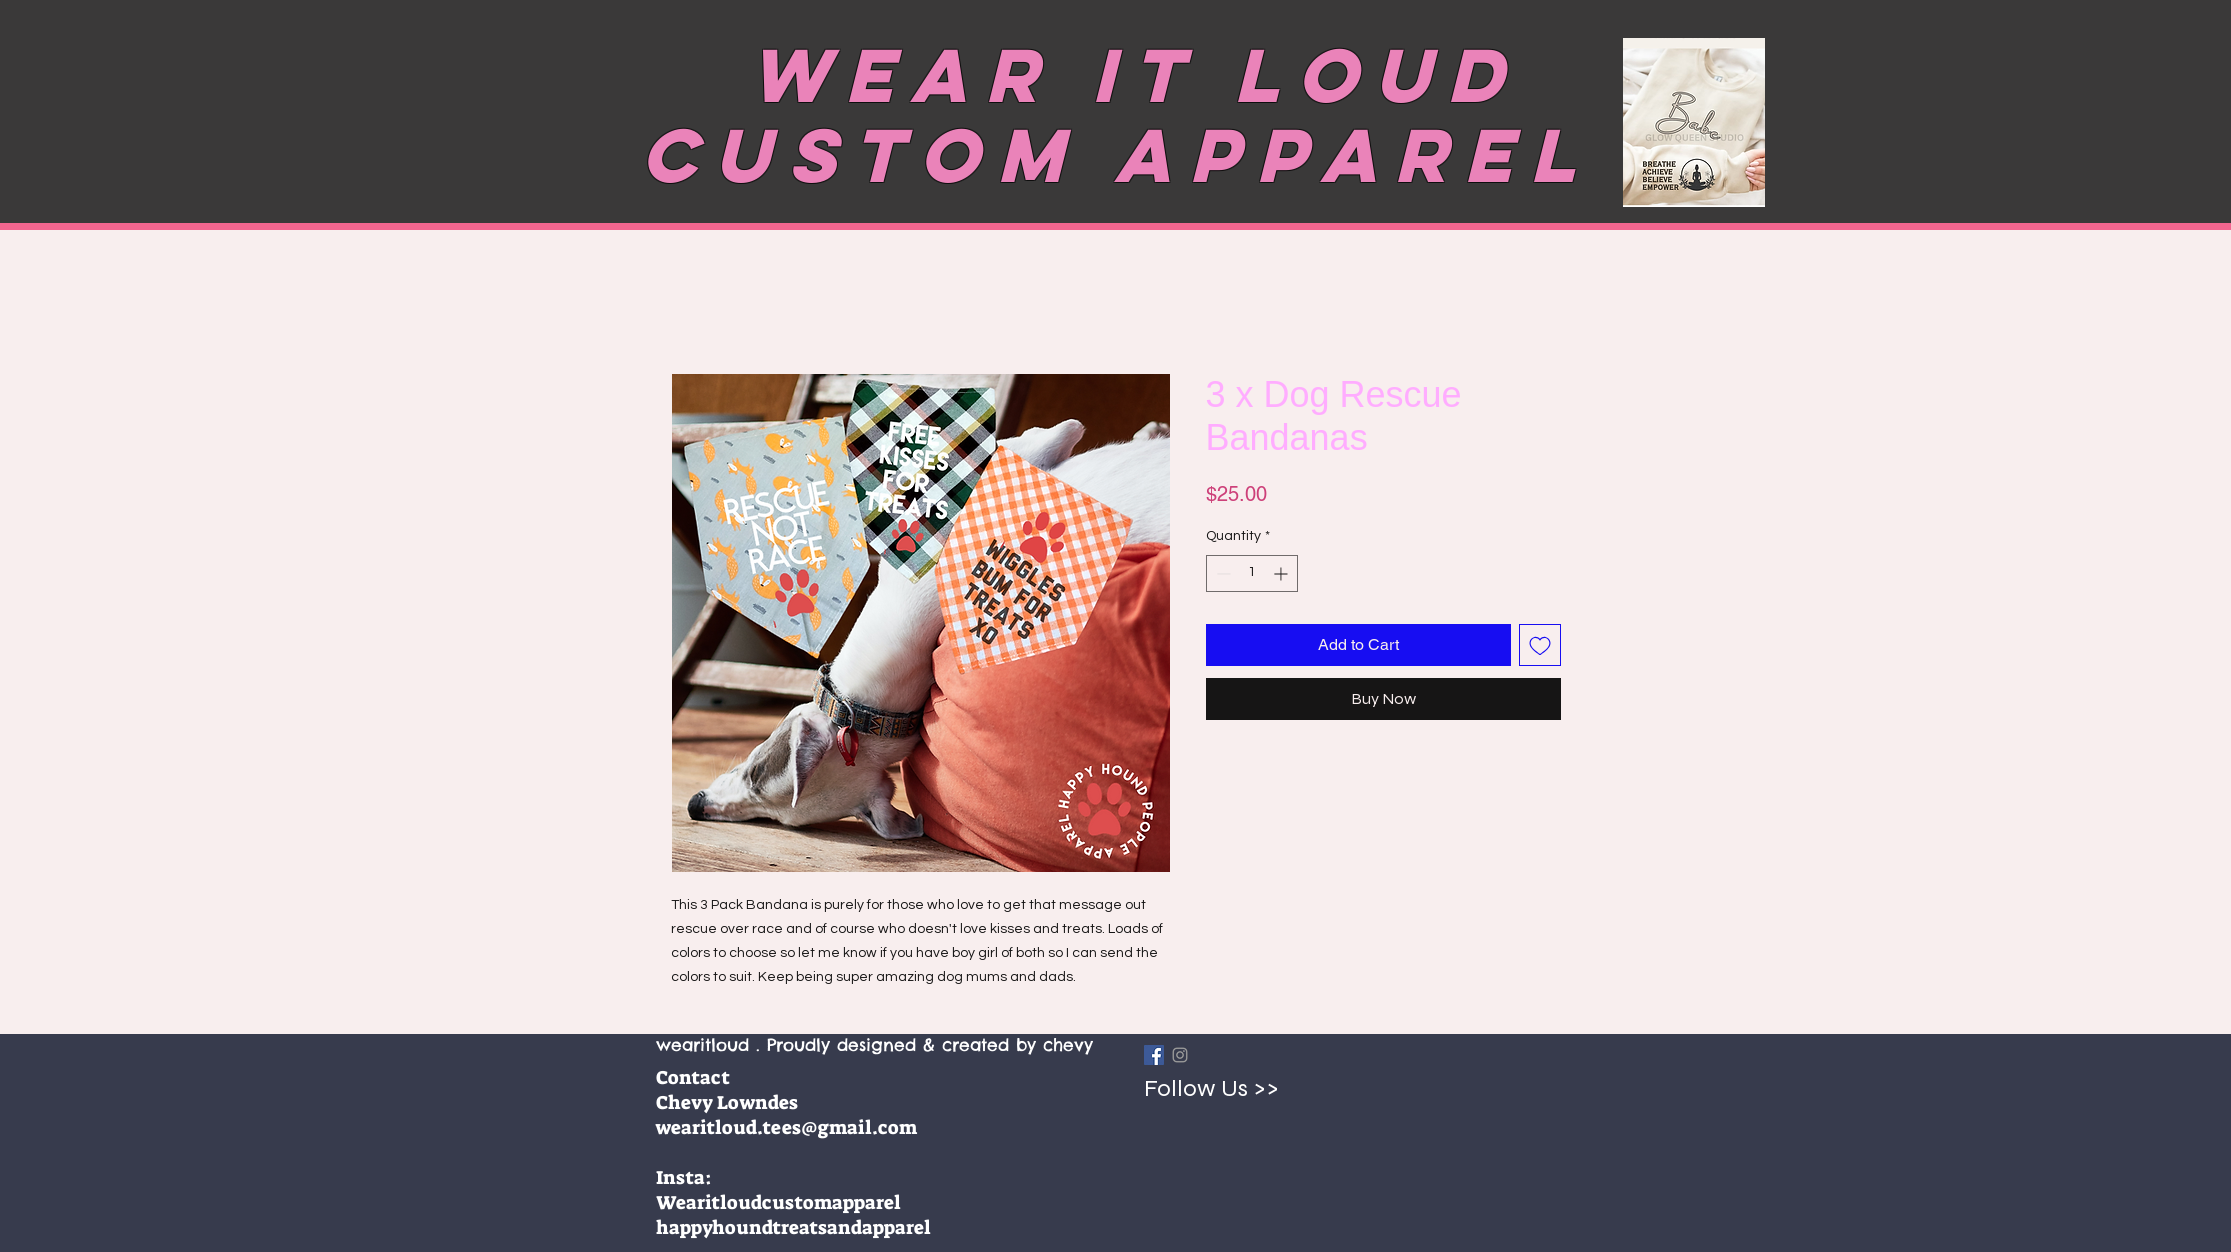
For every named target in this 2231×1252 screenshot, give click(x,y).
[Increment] (1282, 573)
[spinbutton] (1252, 573)
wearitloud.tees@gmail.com (786, 1127)
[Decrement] (1221, 573)
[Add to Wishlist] (1540, 645)
